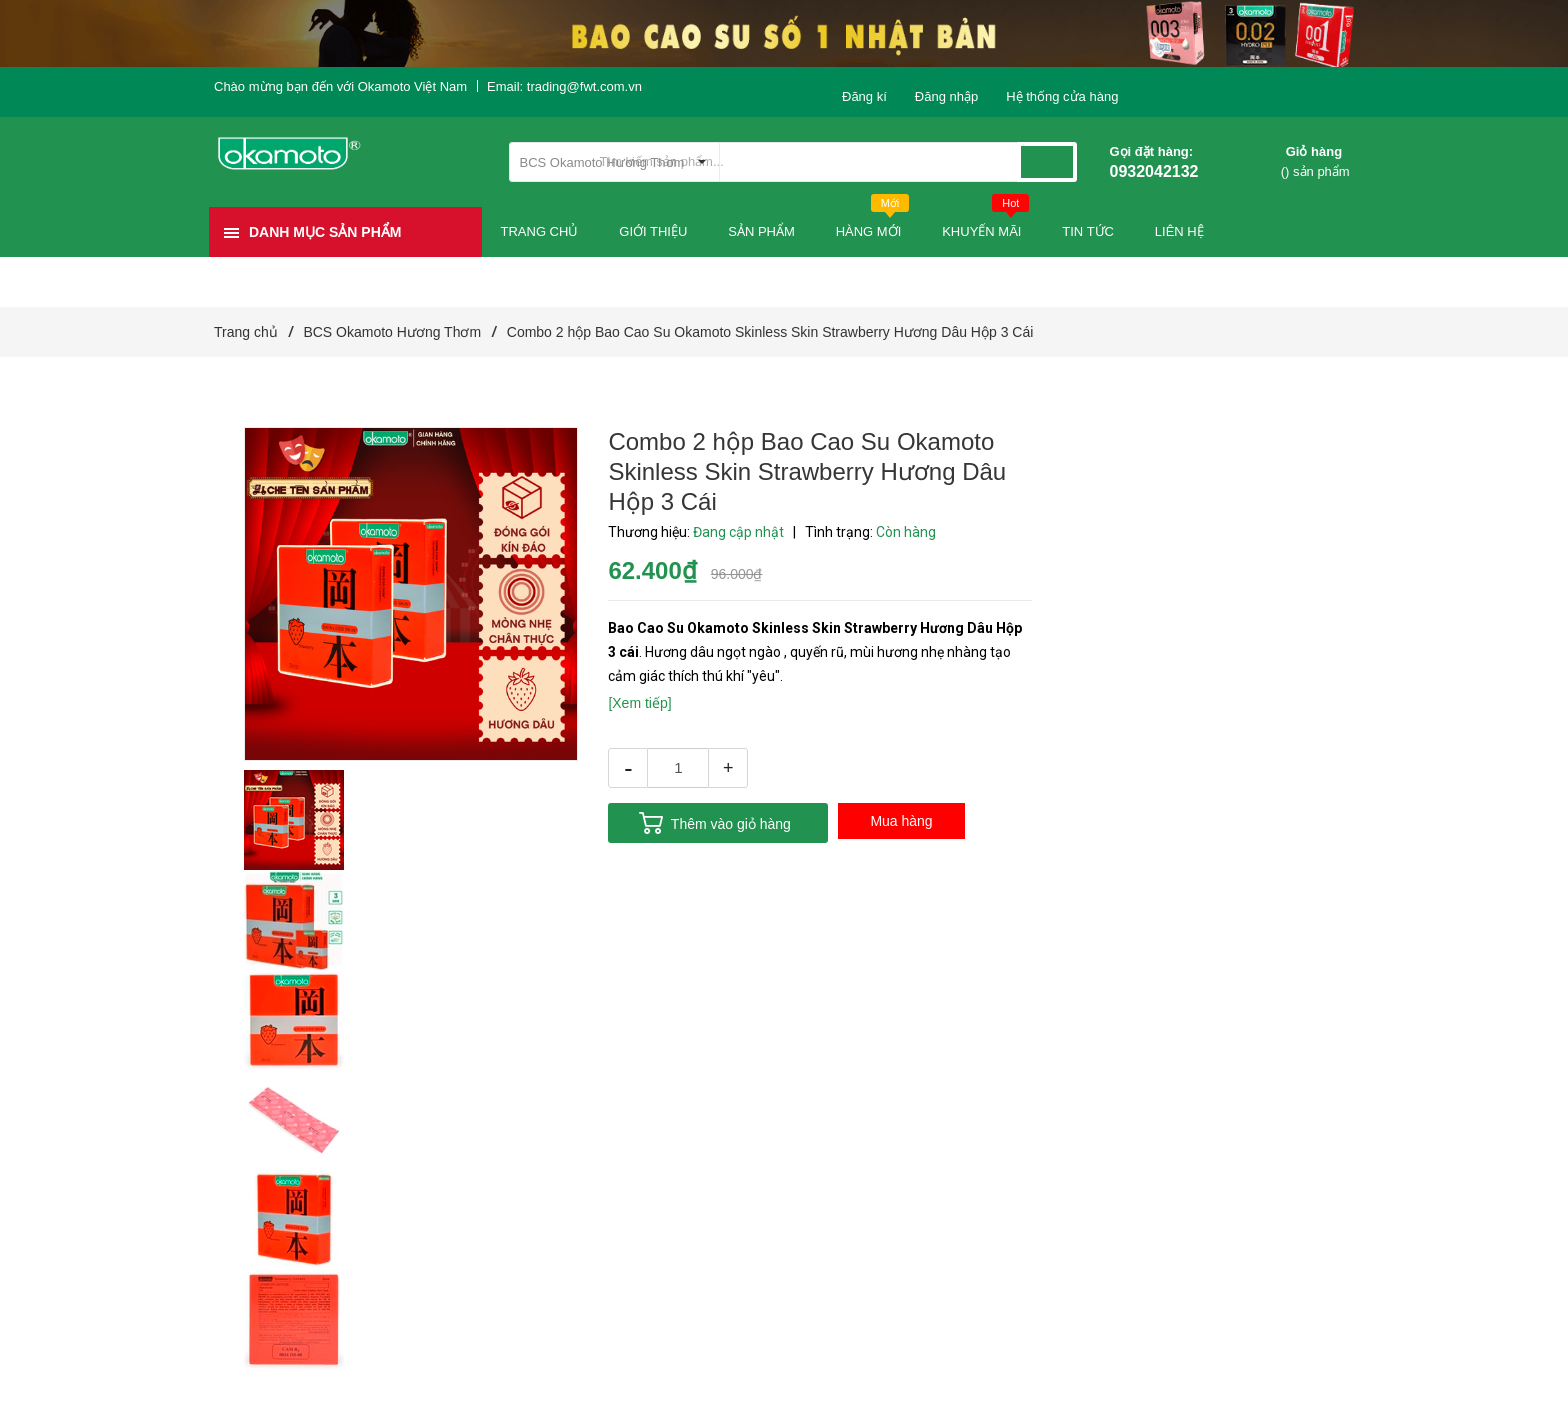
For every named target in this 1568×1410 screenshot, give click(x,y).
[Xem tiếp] (639, 703)
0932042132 (1154, 171)
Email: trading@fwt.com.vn (564, 86)
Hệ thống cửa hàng (1062, 96)
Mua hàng (901, 821)
